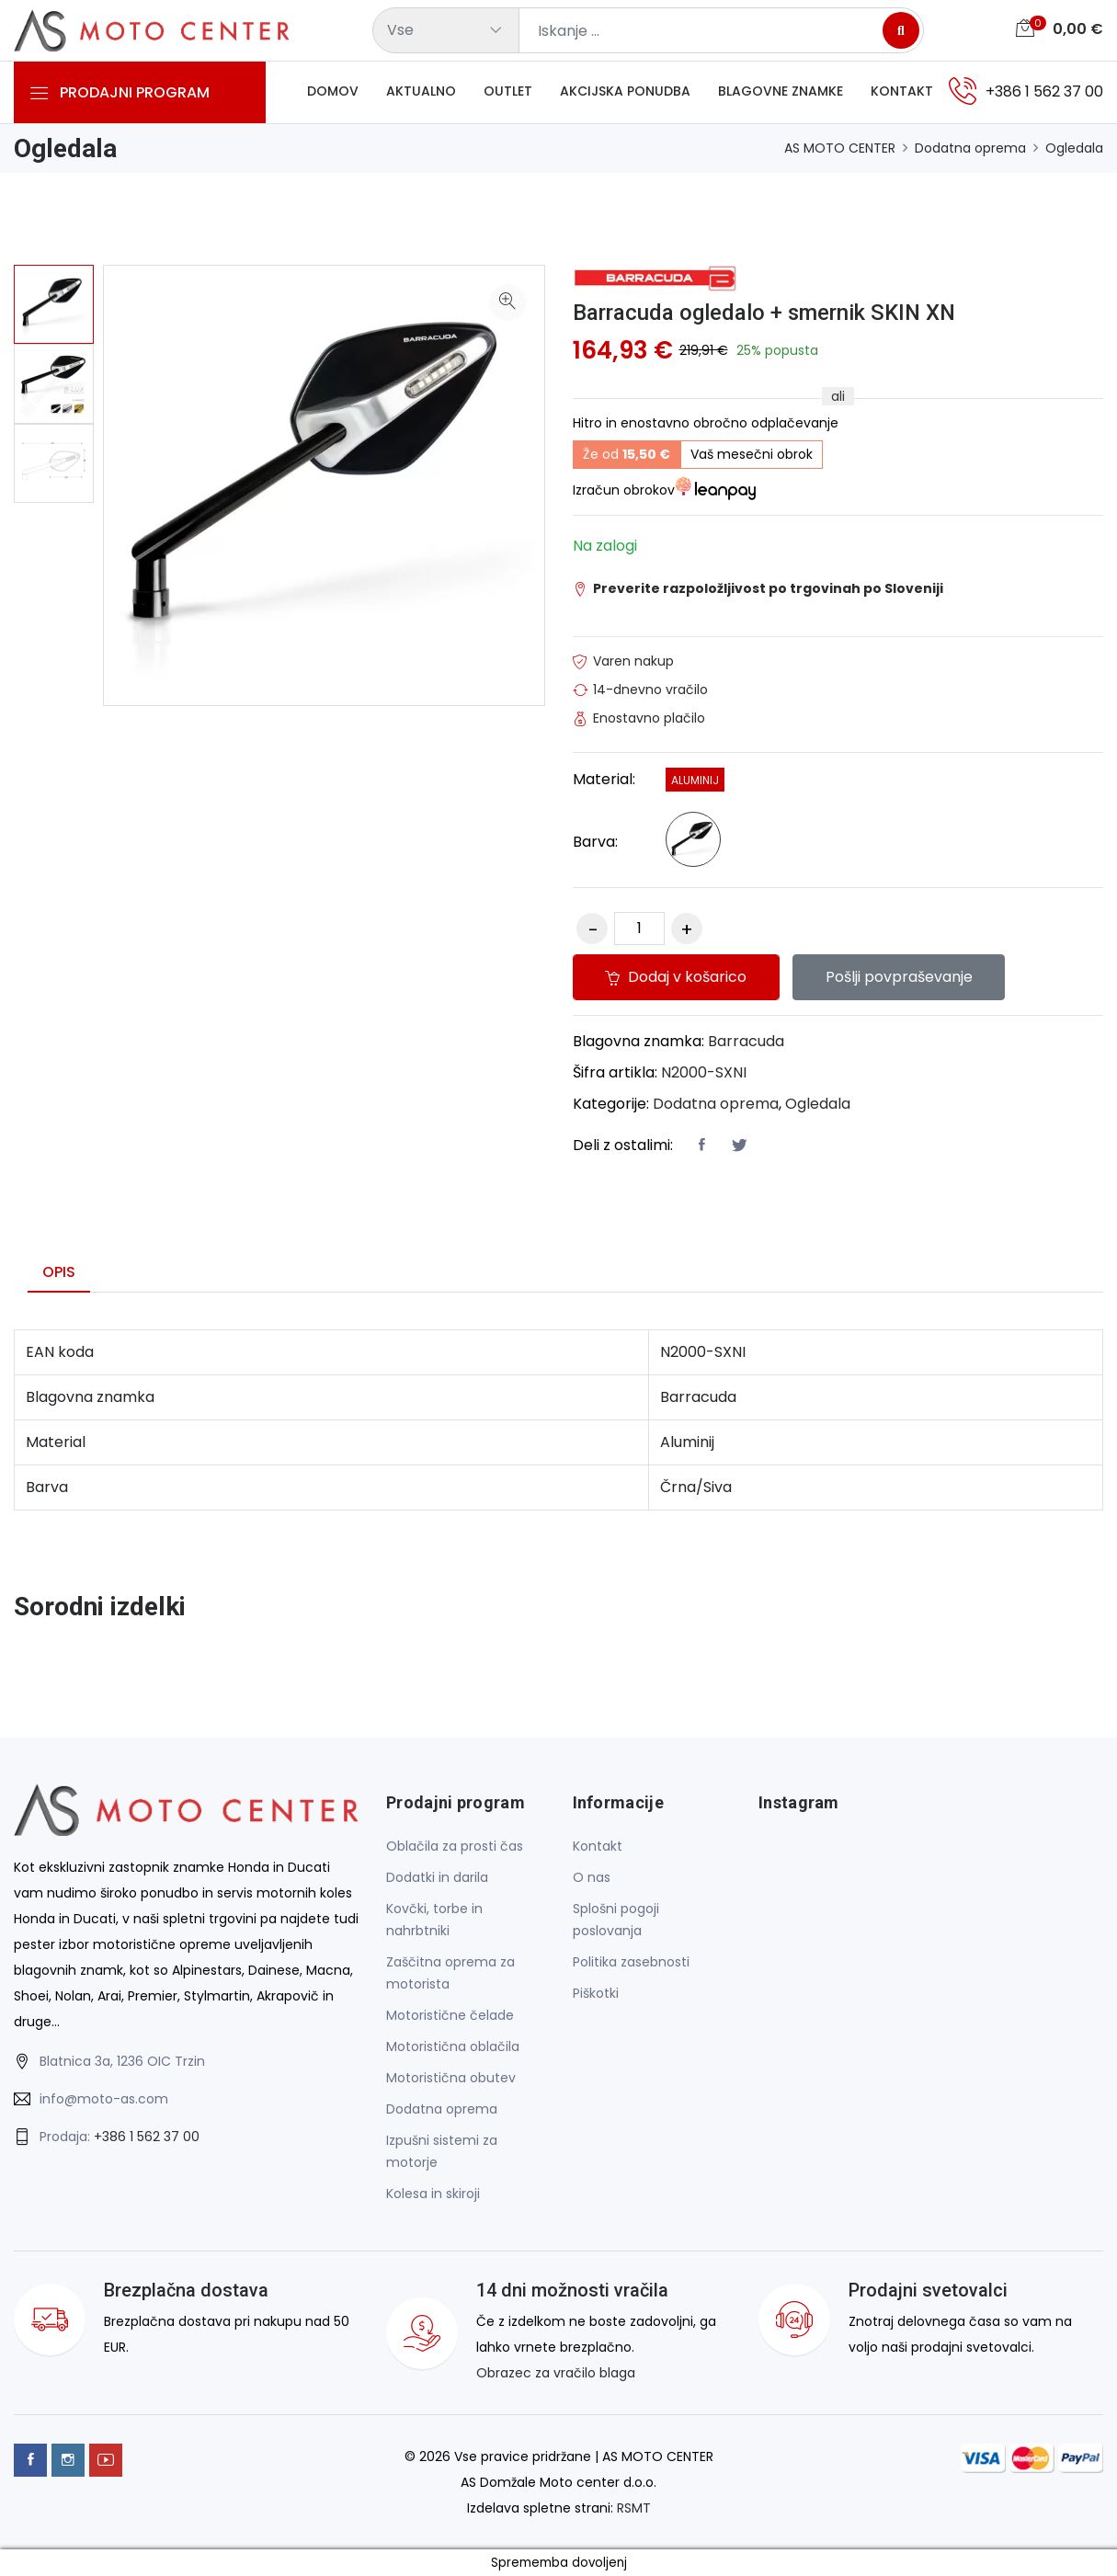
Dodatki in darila (437, 1878)
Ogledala (1074, 148)
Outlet (508, 91)
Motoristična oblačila (452, 2047)
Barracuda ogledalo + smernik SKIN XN (765, 312)
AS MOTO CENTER (839, 148)
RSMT (634, 2508)
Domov (333, 91)
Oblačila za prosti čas (454, 1847)
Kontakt (902, 91)
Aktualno (421, 91)
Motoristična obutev (451, 2078)
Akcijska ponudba (625, 91)
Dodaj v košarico (676, 977)
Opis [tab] (58, 1272)
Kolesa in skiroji (433, 2194)
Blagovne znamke (780, 91)
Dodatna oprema (970, 148)
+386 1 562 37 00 (146, 2136)
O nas (591, 1878)
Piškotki (596, 1994)
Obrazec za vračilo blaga (555, 2374)
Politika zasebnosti (631, 1963)
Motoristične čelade (450, 2016)
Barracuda (746, 1042)
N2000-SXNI (704, 1073)
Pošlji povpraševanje (900, 977)
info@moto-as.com (104, 2099)
